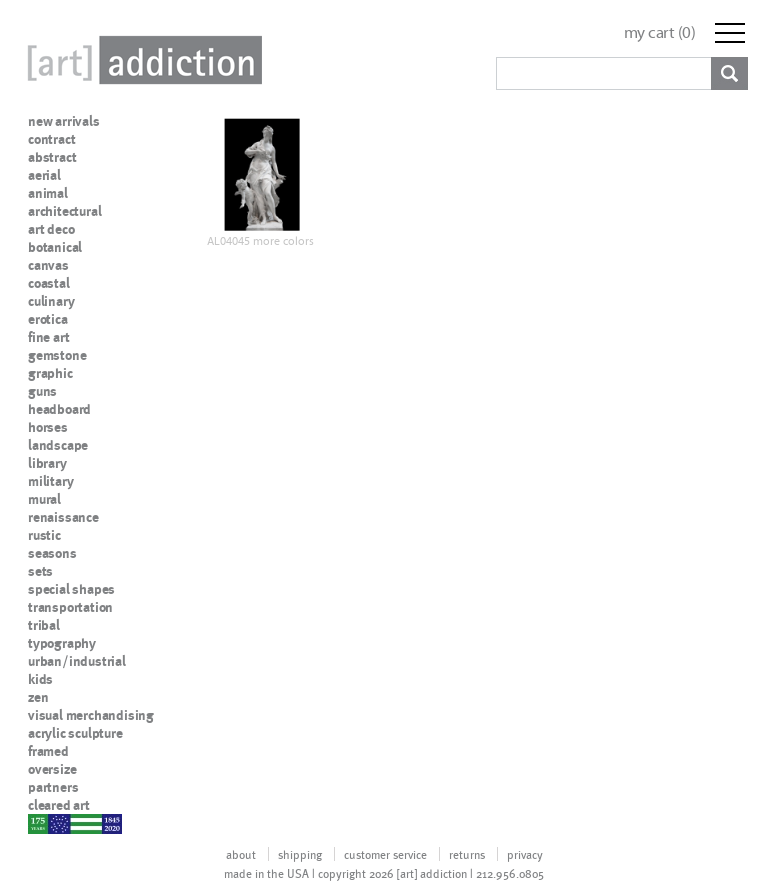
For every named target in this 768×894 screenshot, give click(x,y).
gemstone (57, 355)
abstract (52, 157)
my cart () (660, 32)
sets (40, 571)
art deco (51, 229)
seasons (52, 553)
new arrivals (64, 121)
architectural (64, 211)
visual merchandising (91, 715)
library (47, 463)
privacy (525, 854)
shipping (300, 854)
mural (44, 499)
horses (48, 427)
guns (42, 391)
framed (48, 751)
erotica (48, 319)
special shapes (71, 589)
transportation (70, 607)
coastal (49, 283)
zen (38, 697)
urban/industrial (77, 661)
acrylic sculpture (75, 733)
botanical (55, 247)
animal (48, 193)
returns (467, 854)
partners (53, 787)
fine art (48, 337)
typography (62, 643)
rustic (44, 535)
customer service (385, 854)
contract (51, 139)
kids (40, 679)
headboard (59, 409)
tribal (44, 625)
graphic (50, 373)
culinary (51, 301)
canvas (48, 265)
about (241, 854)
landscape (58, 445)
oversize (52, 769)
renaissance (63, 517)
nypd (43, 823)
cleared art (59, 805)
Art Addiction (141, 60)
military (50, 481)
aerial (44, 175)
